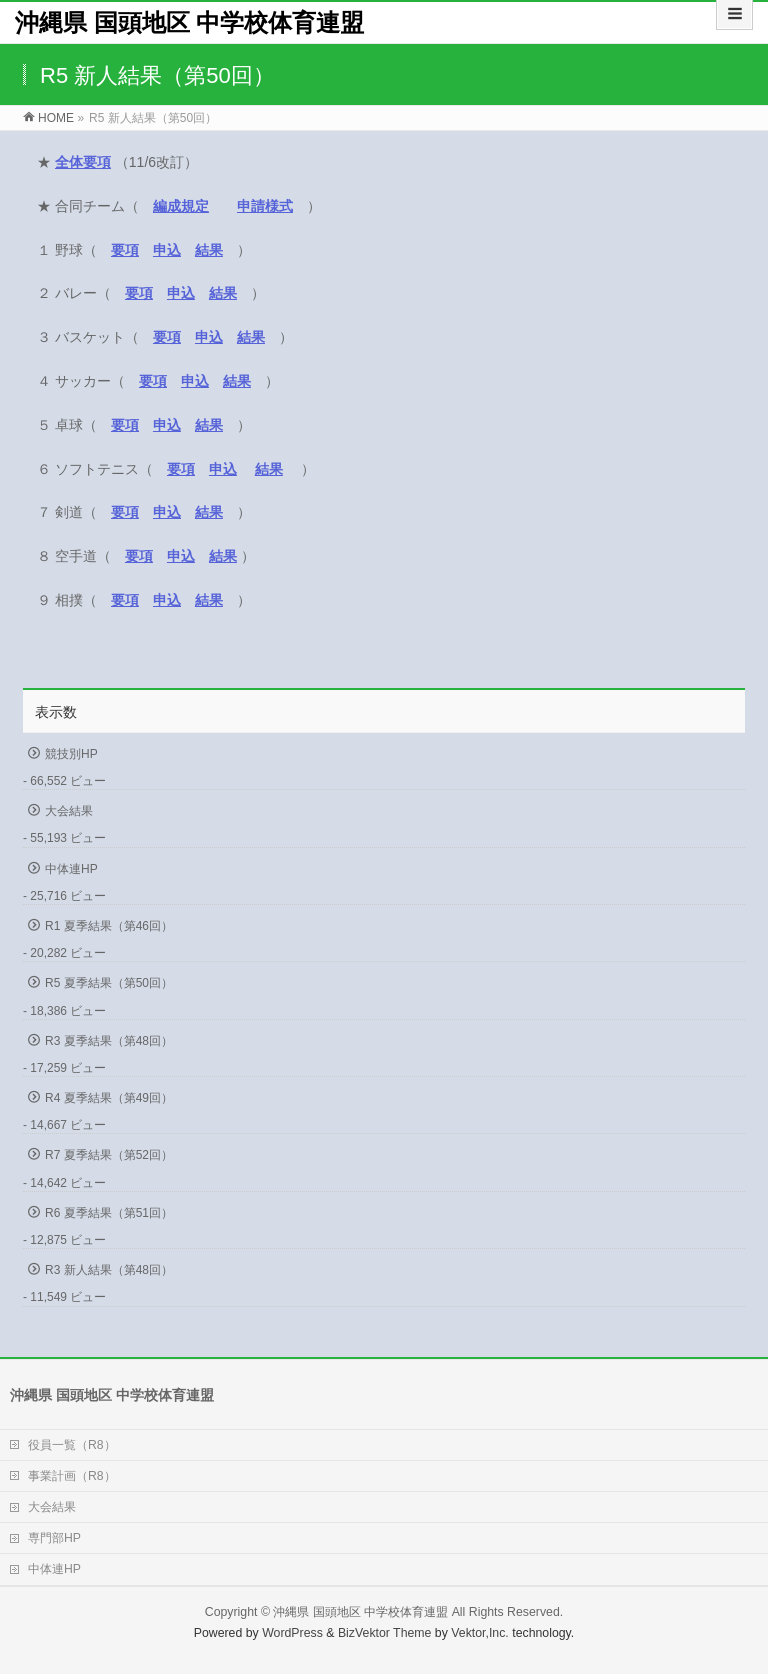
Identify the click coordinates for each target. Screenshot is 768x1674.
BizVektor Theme (385, 1633)
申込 (181, 293)
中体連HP (71, 869)
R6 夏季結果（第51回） (109, 1213)
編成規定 (181, 206)
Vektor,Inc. (480, 1633)
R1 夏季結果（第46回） (109, 926)
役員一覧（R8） (72, 1445)
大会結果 (69, 811)
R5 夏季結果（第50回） (109, 983)
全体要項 (83, 162)
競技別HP (71, 754)
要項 (125, 250)
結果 (209, 250)
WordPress (292, 1633)
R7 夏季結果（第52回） (109, 1155)
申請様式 (265, 206)
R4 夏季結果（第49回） (109, 1098)
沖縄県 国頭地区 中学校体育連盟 (189, 22)
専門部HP (54, 1538)
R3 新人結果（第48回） (109, 1270)
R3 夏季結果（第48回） (109, 1041)
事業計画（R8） (72, 1476)
